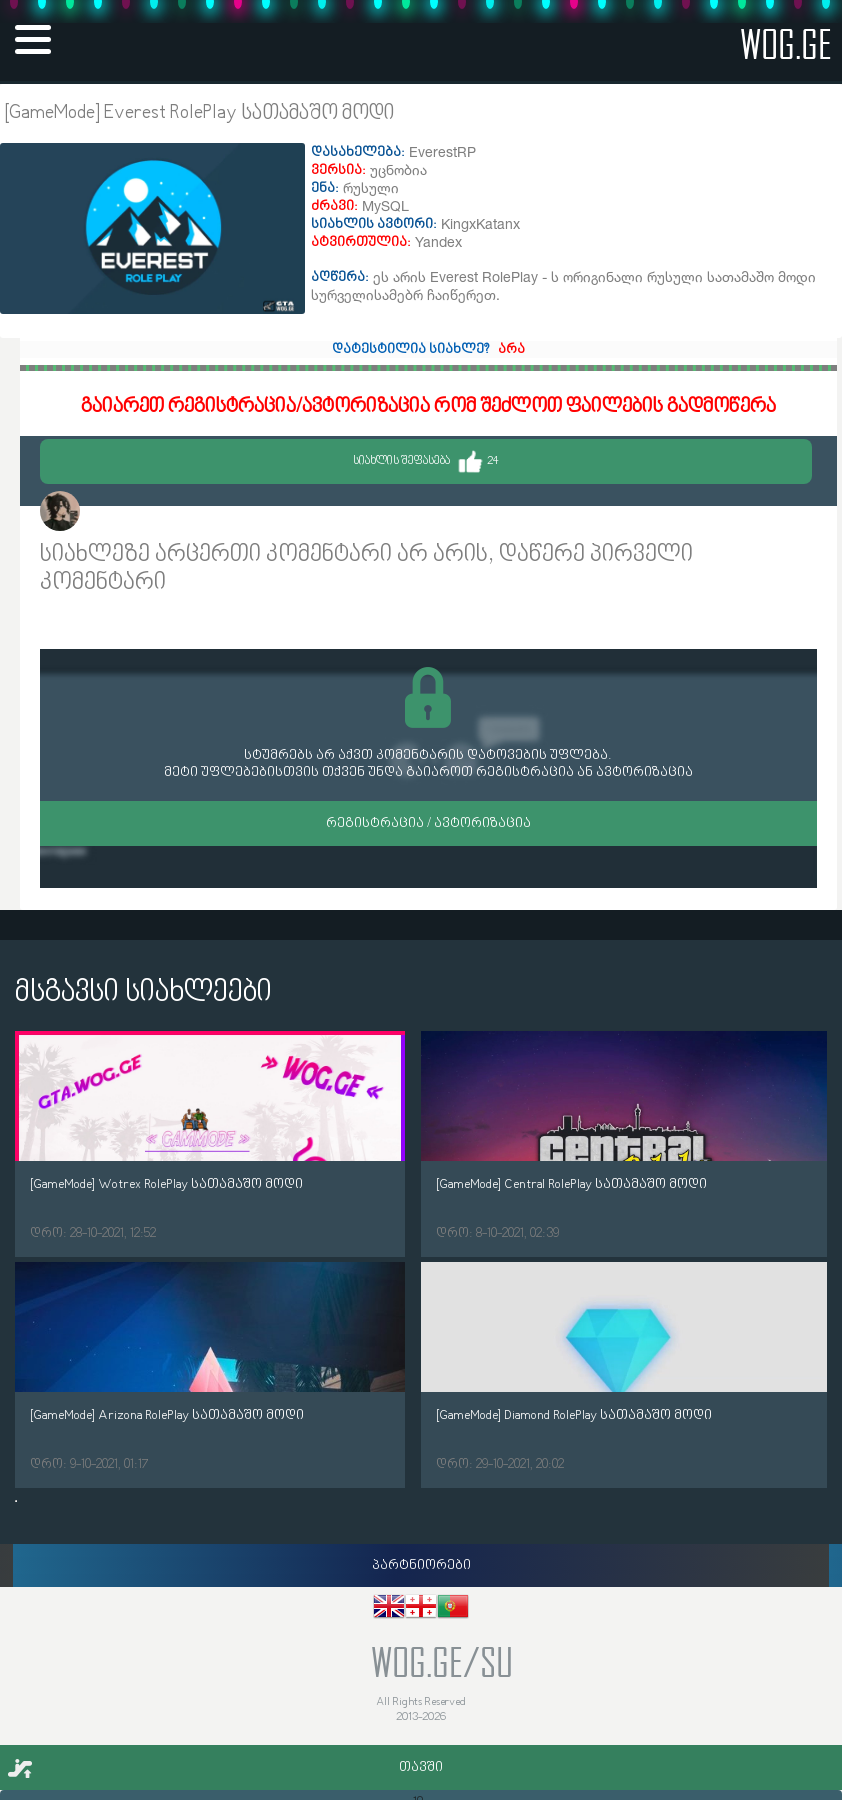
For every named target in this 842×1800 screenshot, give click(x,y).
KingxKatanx (130, 513)
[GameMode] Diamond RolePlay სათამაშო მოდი (574, 1415)
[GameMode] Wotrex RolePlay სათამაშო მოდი (166, 1184)
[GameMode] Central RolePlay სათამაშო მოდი (571, 1184)
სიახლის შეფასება (426, 461)
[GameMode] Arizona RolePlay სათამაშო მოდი (167, 1415)
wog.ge (786, 43)
